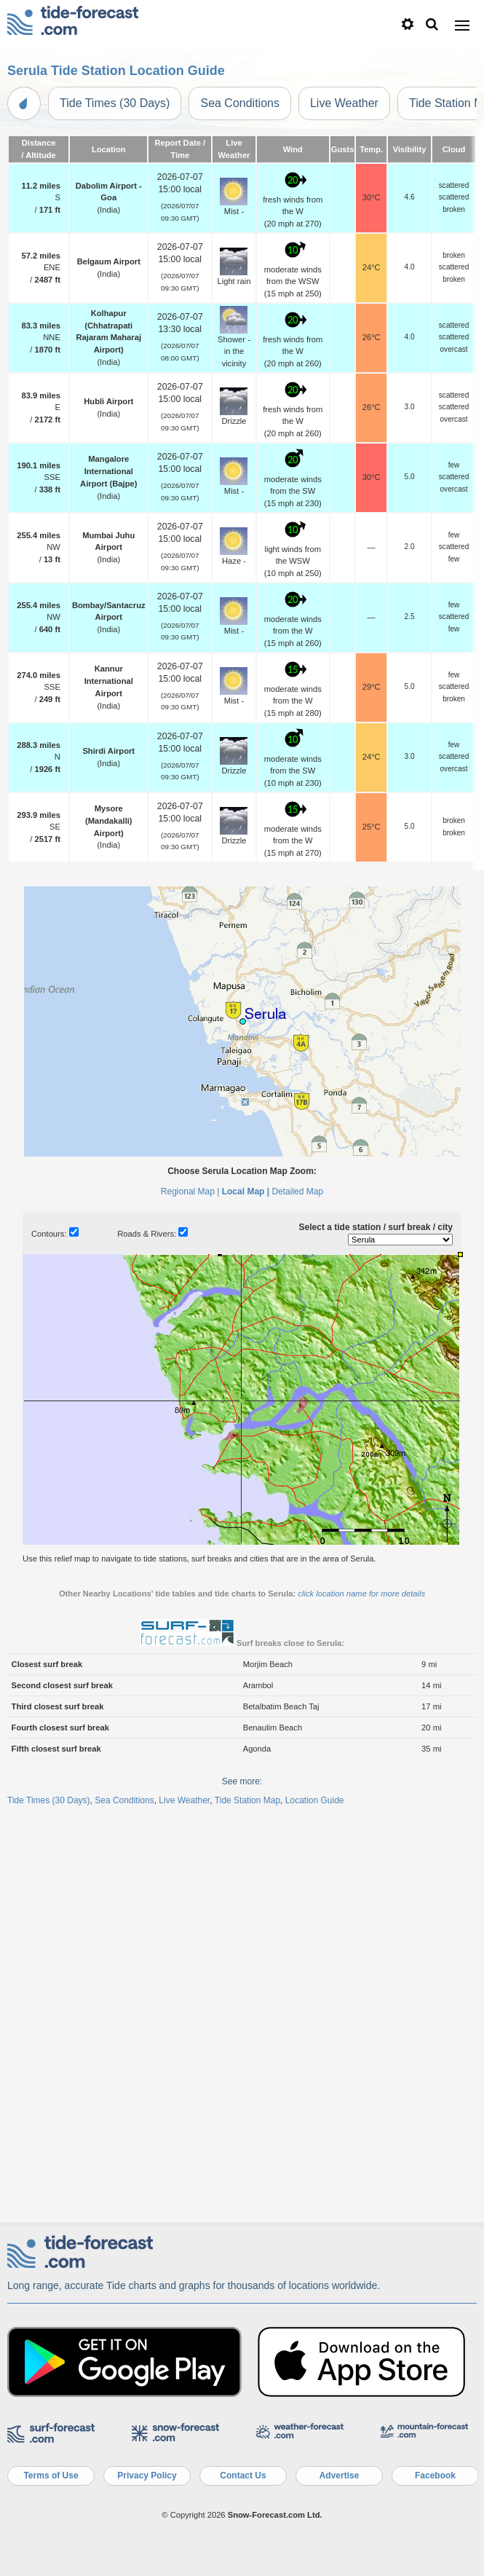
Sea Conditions (239, 103)
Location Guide (314, 1800)
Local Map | (245, 1191)
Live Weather (344, 103)
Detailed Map (297, 1191)
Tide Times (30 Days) (115, 103)
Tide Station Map (247, 1800)
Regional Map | (190, 1191)
